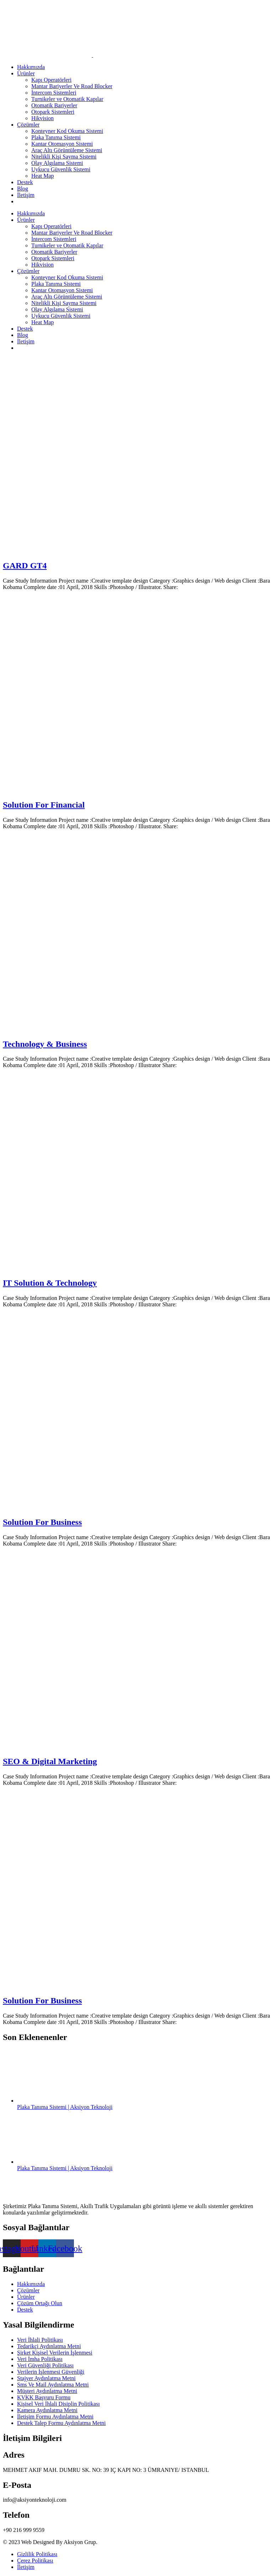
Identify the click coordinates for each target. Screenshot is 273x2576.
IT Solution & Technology (50, 1282)
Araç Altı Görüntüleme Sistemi (66, 150)
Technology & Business (45, 1044)
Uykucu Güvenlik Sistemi (60, 169)
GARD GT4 (25, 565)
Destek (25, 182)
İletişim (25, 195)
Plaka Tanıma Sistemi (56, 137)
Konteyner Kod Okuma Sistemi (67, 131)
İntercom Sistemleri (53, 93)
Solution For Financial (44, 804)
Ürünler (26, 73)
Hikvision (42, 118)
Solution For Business (42, 1522)
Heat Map (42, 176)
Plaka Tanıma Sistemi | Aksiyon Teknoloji (64, 2107)
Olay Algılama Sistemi (57, 163)
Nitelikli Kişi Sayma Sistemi (64, 157)
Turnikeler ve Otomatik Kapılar (67, 99)
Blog (22, 189)
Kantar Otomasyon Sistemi (62, 144)
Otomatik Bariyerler (54, 105)
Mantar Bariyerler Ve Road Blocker (71, 86)
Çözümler (28, 125)
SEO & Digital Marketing (50, 1761)
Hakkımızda (31, 67)
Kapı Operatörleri (51, 80)
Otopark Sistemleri (52, 112)
